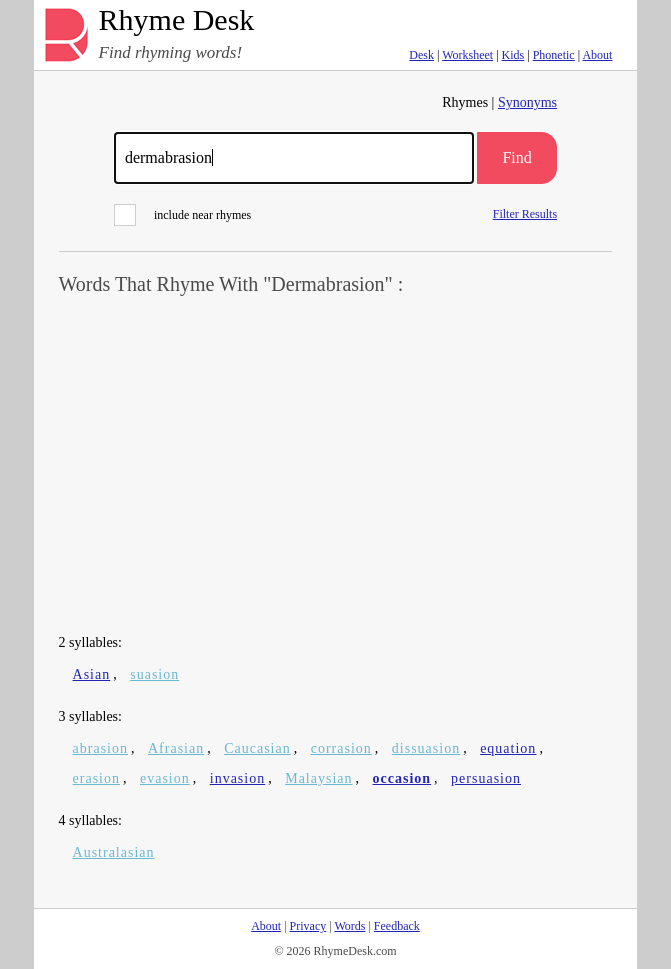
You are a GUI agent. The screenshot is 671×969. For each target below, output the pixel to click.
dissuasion (426, 748)
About (597, 55)
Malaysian (318, 778)
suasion (154, 674)
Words (349, 926)
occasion (402, 778)
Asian (92, 674)
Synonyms (527, 102)
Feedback (397, 926)
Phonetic (554, 55)
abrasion (100, 748)
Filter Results (525, 213)
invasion (237, 778)
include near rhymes (182, 215)
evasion (165, 778)
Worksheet (467, 55)
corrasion (341, 748)
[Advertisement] (336, 466)
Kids (513, 55)
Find (516, 157)
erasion (96, 778)
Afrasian (176, 748)
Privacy (308, 926)
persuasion (486, 778)
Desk (421, 55)
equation (508, 748)
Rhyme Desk (177, 20)
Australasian (114, 852)
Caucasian (257, 748)
